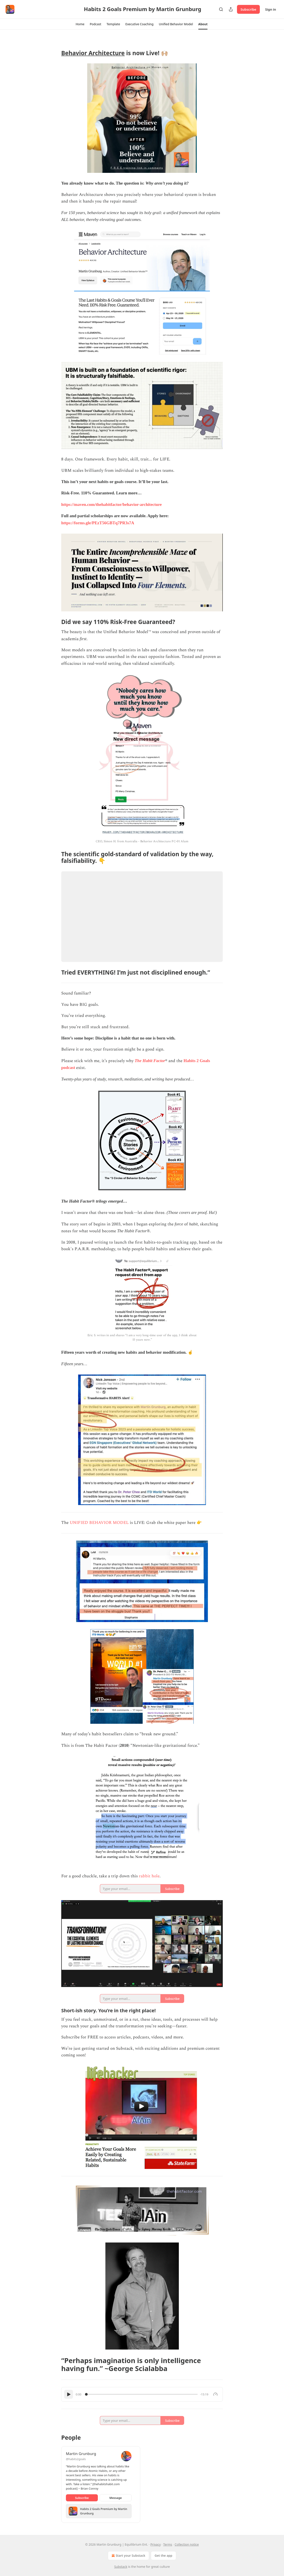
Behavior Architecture (93, 53)
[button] (80, 24)
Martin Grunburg (81, 2453)
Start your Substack (128, 2555)
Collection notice (187, 2544)
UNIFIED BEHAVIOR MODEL (99, 1522)
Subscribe (248, 9)
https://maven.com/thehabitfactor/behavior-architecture (111, 504)
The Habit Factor (150, 1060)
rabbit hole (149, 1876)
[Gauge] (215, 2394)
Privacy (155, 2544)
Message (115, 2498)
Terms (167, 2544)
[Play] (68, 2394)
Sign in (270, 9)
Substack (120, 2566)
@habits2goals (76, 2459)
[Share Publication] (230, 9)
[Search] (221, 9)
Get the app (163, 2555)
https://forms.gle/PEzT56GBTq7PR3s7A (97, 523)
